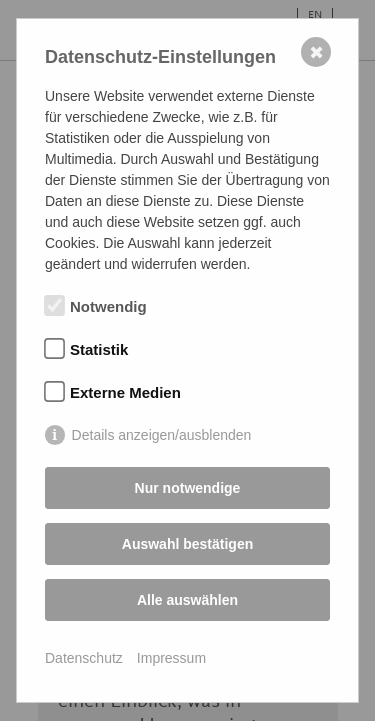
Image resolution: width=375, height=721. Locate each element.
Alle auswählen (187, 600)
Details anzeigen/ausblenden (162, 435)
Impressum (171, 658)
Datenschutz (84, 658)
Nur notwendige (188, 488)
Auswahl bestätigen (187, 544)
